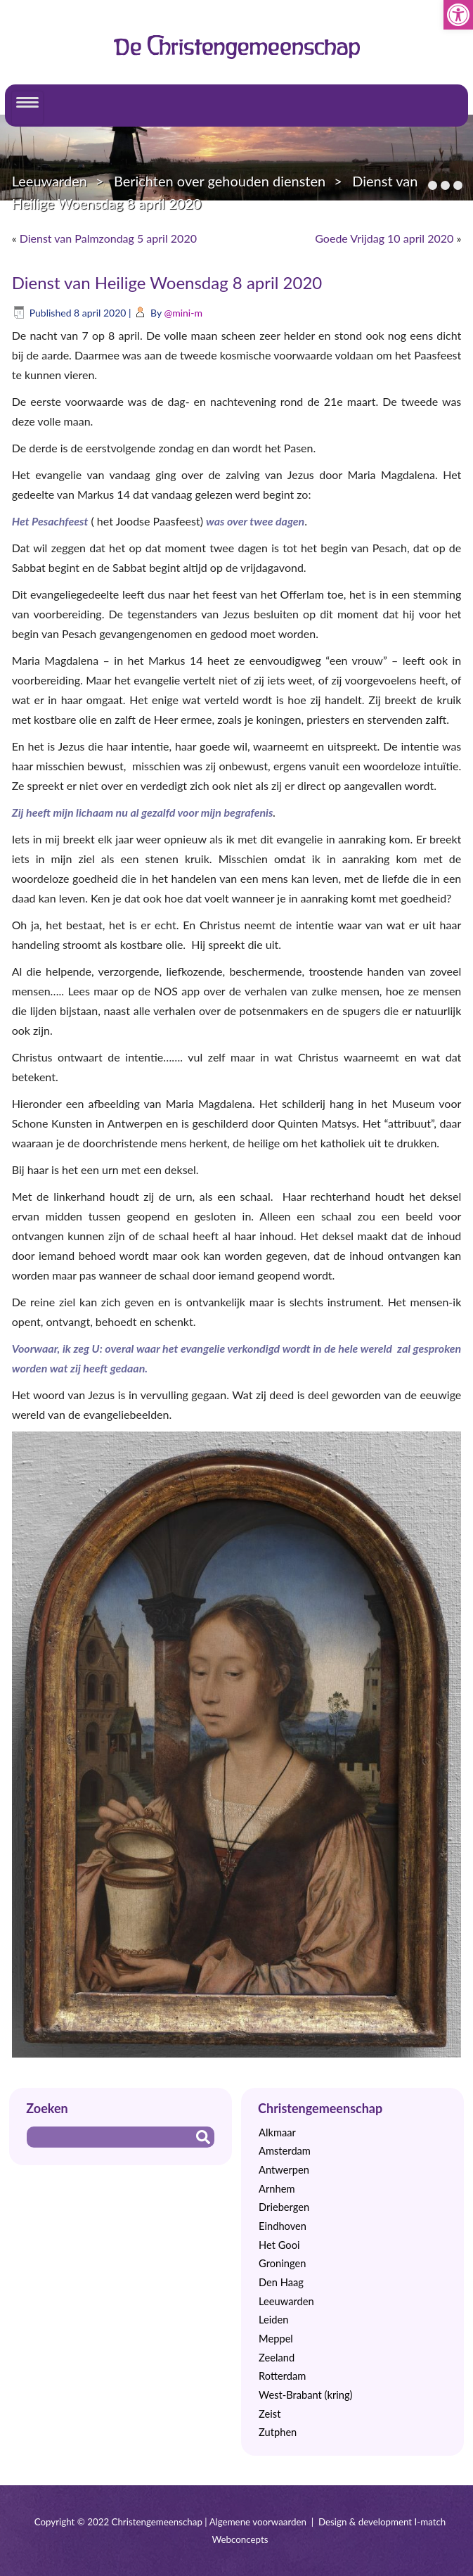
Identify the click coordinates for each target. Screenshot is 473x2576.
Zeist (269, 2414)
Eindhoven (282, 2226)
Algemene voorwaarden (257, 2521)
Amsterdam (285, 2151)
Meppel (276, 2339)
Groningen (282, 2263)
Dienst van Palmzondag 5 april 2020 (108, 238)
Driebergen (284, 2207)
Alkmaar (277, 2132)
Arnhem (276, 2189)
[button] (458, 15)
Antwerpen (284, 2170)
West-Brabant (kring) (305, 2395)
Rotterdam (282, 2376)
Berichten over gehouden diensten (219, 180)
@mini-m (183, 313)
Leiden (273, 2320)
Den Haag (281, 2282)
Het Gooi (279, 2245)
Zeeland (276, 2358)
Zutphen (278, 2432)
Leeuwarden (49, 180)
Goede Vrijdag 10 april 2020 (384, 238)
